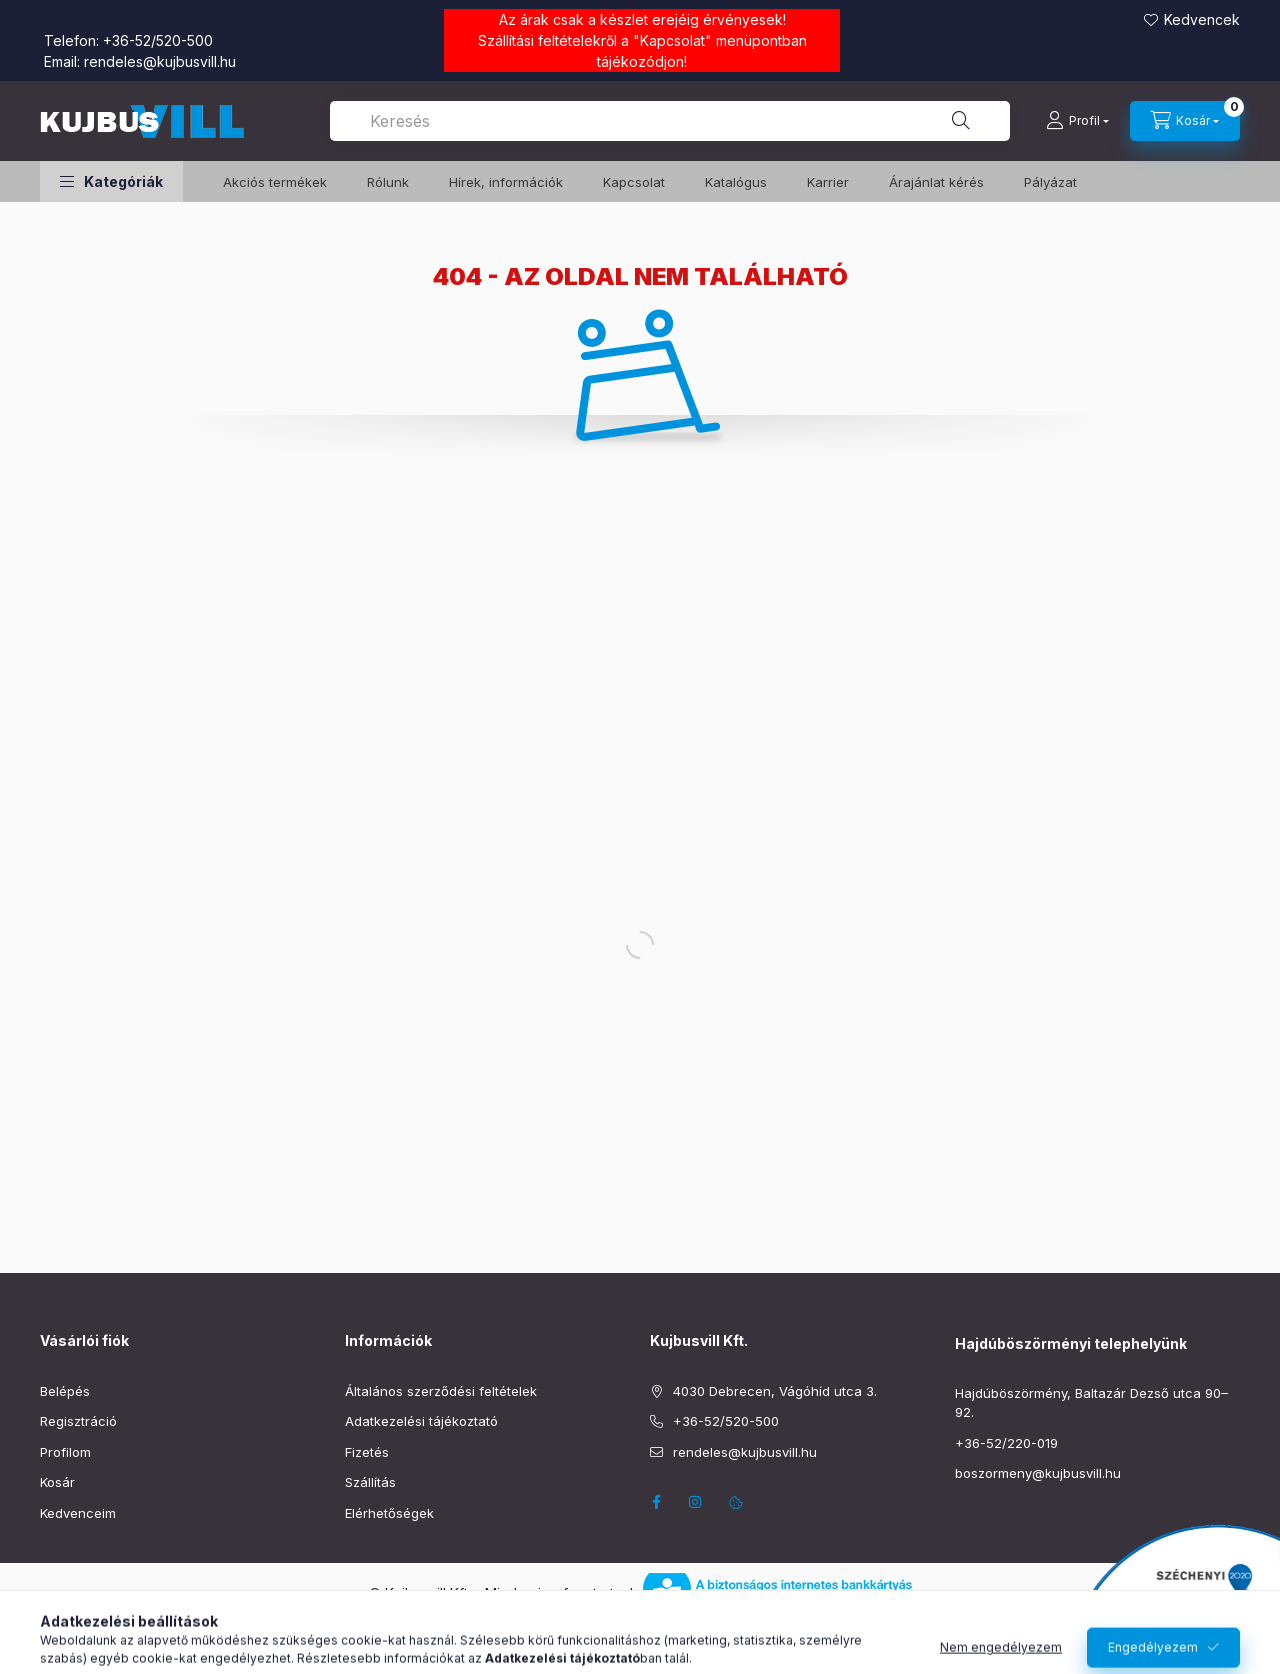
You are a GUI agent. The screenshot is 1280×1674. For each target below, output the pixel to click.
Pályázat (1050, 182)
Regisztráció (78, 1421)
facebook (656, 1502)
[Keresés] (961, 121)
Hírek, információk (506, 182)
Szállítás (370, 1482)
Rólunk (388, 182)
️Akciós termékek (275, 182)
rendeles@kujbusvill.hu (160, 61)
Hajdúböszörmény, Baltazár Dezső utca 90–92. (1091, 1403)
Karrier (828, 182)
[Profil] (1077, 121)
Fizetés (367, 1452)
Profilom (65, 1452)
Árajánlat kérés (936, 182)
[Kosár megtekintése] (1185, 121)
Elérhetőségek (389, 1513)
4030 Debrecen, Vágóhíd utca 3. (775, 1391)
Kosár (57, 1482)
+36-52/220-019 (1006, 1443)
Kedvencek (1202, 19)
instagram (696, 1502)
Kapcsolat (672, 40)
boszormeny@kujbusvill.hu (1038, 1473)
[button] (111, 181)
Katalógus (736, 182)
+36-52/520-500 (158, 40)
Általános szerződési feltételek (441, 1391)
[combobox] (670, 121)
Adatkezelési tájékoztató (421, 1421)
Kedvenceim (78, 1513)
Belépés (65, 1391)
